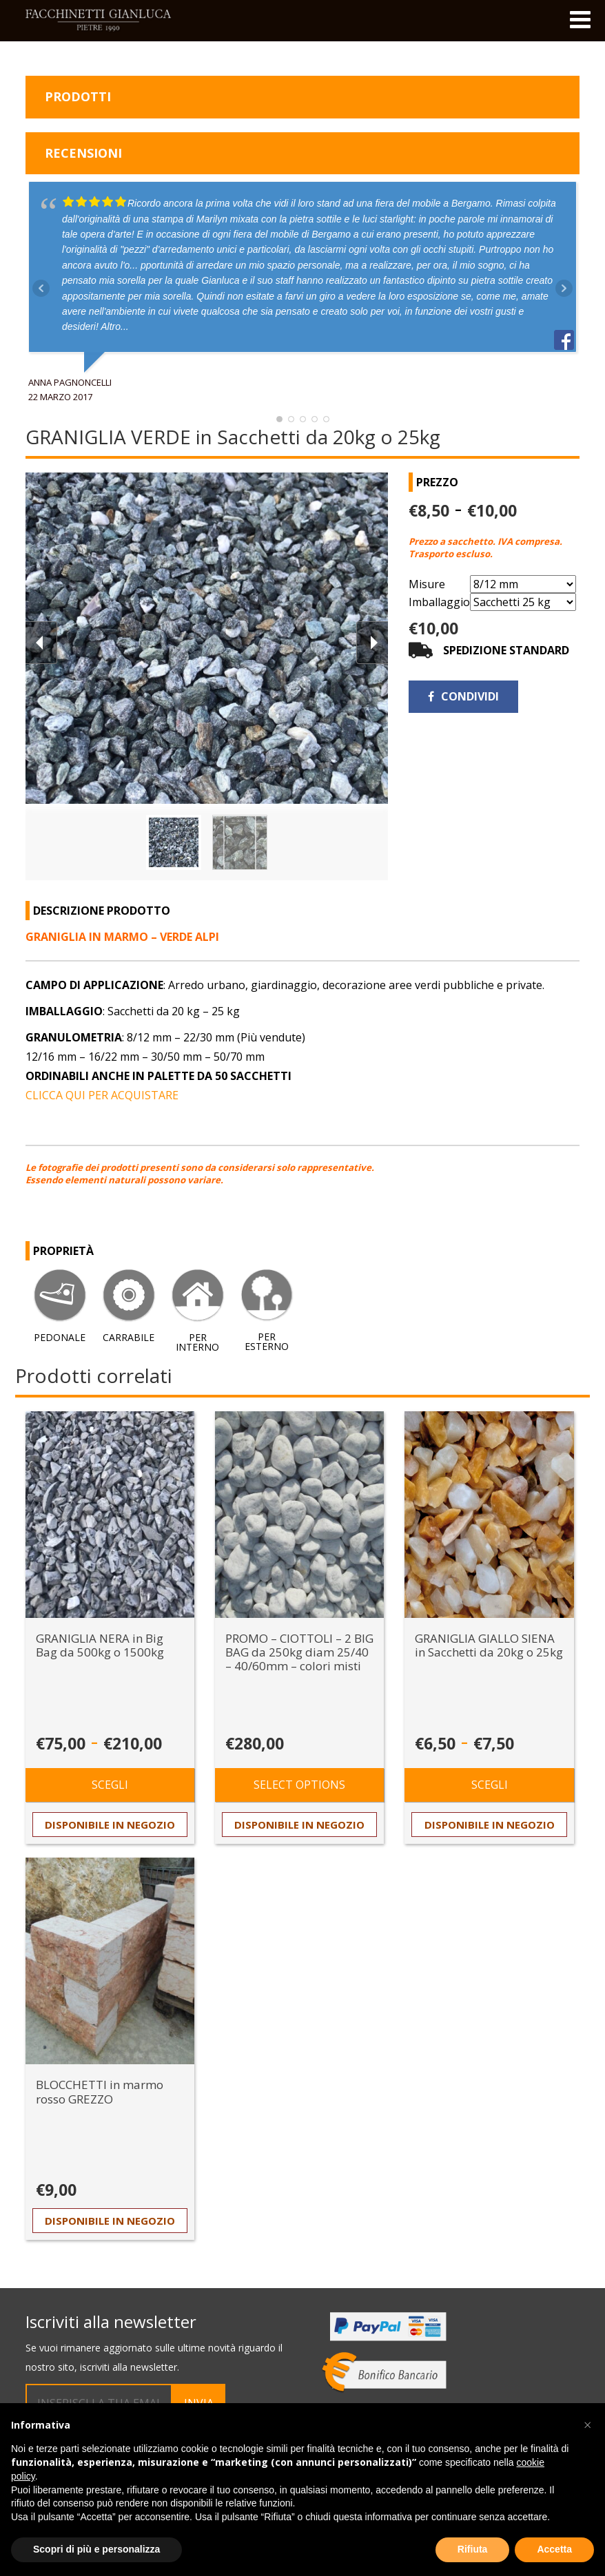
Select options (299, 1784)
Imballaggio (439, 602)
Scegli (110, 1784)
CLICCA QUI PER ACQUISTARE (101, 1095)
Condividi (463, 696)
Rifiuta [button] (473, 2549)
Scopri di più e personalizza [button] (96, 2549)
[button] (587, 2425)
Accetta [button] (554, 2549)
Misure (427, 584)
